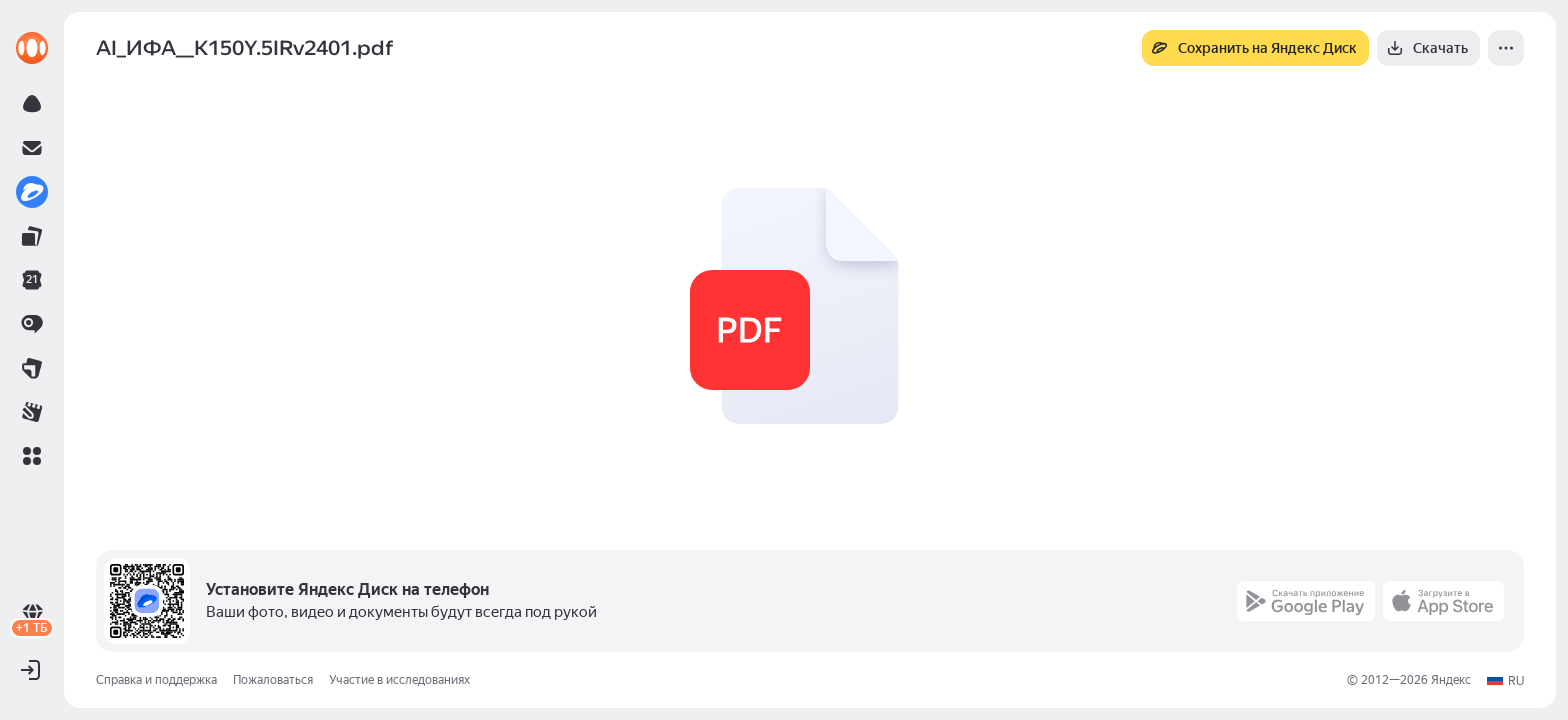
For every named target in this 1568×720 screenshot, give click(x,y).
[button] (32, 456)
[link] (32, 48)
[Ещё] (1506, 48)
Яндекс (1451, 680)
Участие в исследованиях (399, 680)
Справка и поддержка (156, 680)
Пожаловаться (273, 680)
